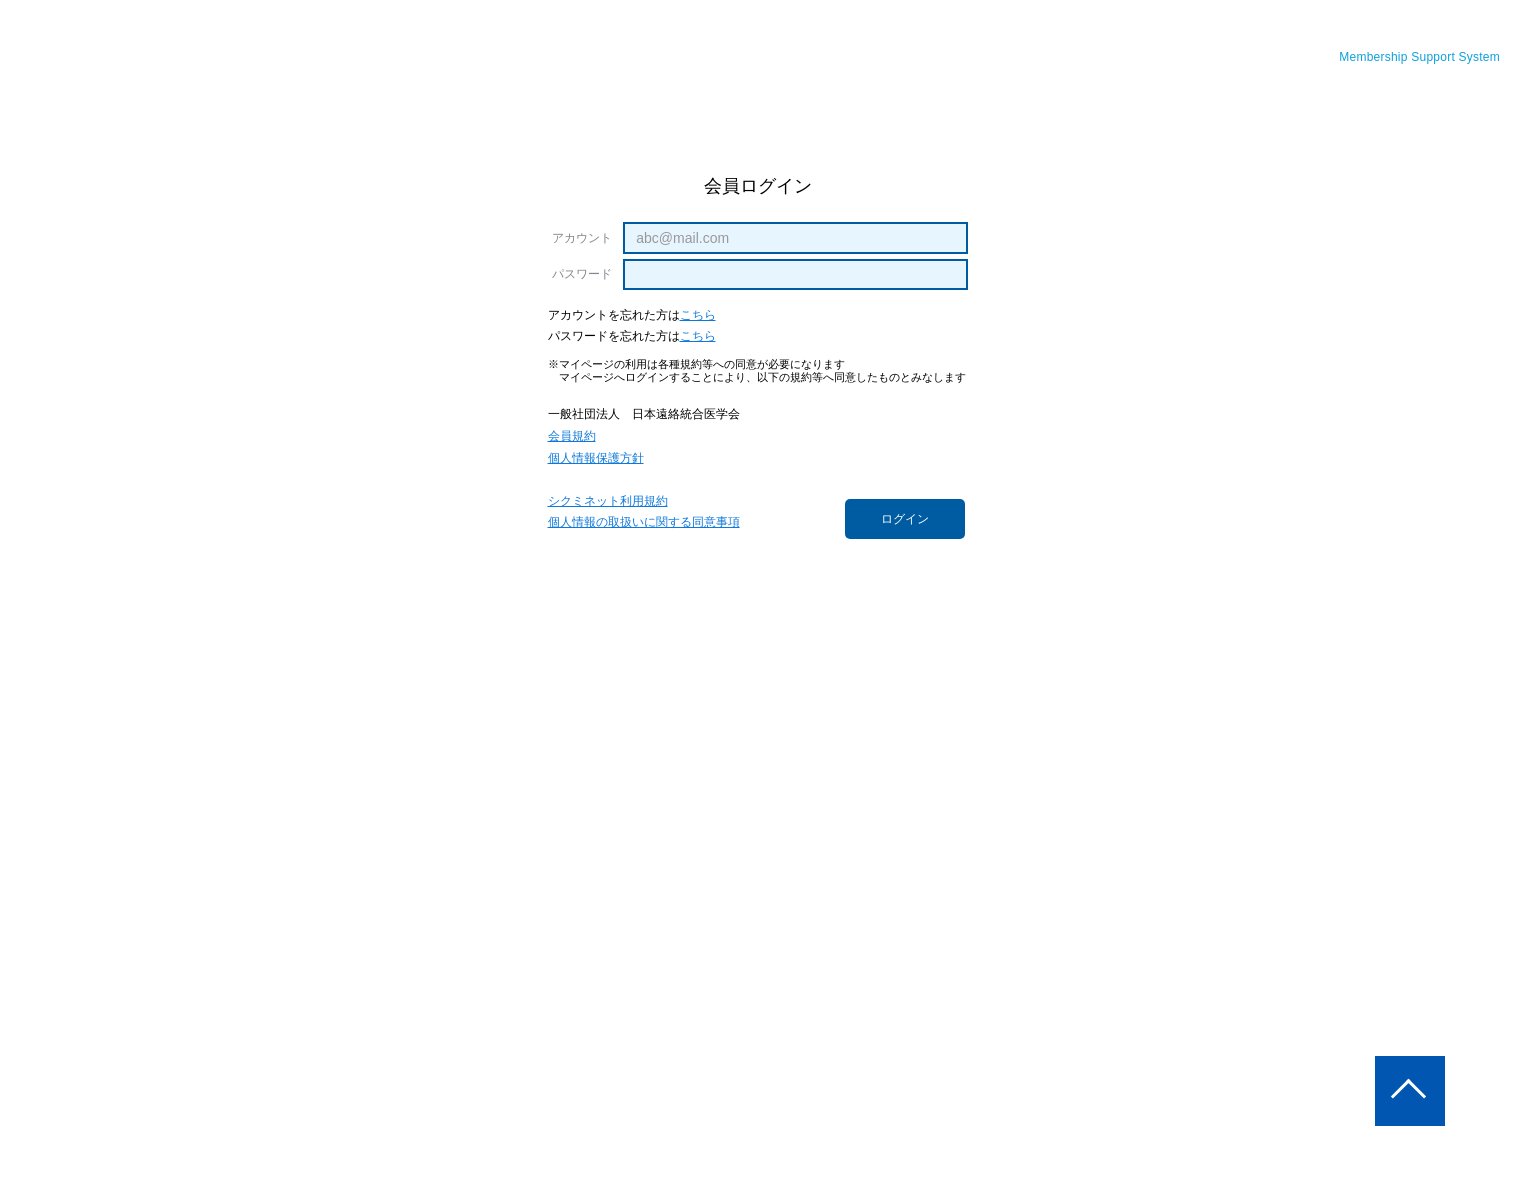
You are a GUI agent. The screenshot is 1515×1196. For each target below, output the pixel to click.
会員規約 (572, 436)
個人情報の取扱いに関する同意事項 (644, 522)
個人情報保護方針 (596, 458)
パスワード (583, 274)
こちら (698, 315)
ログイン (905, 519)
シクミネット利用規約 (608, 501)
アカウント (583, 238)
